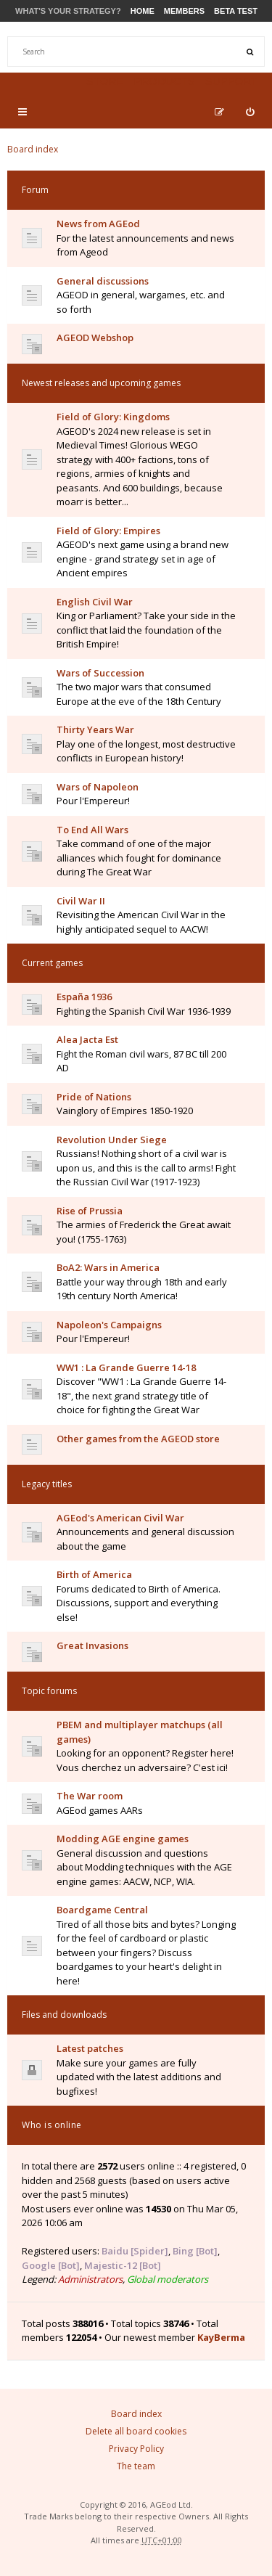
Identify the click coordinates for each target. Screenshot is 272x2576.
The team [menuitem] (136, 2466)
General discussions (103, 280)
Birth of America (94, 1574)
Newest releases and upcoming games (101, 383)
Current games (52, 963)
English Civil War (95, 601)
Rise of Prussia (90, 1210)
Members (184, 11)
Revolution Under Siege (112, 1139)
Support (231, 81)
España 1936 (84, 996)
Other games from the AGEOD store (138, 1438)
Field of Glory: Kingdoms (113, 416)
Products (163, 81)
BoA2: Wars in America (108, 1267)
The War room (90, 1795)
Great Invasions (92, 1645)
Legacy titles (47, 1484)
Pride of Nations (94, 1096)
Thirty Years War (95, 729)
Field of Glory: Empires (108, 530)
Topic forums (49, 1691)
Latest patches (90, 2048)
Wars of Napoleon (98, 786)
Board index (32, 149)
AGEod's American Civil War (120, 1517)
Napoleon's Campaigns (109, 1324)
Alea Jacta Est (87, 1039)
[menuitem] (250, 112)
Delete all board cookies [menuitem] (136, 2431)
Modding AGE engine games (123, 1838)
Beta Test (235, 11)
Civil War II (81, 900)
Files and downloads (64, 2014)
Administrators (90, 2279)
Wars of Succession (100, 672)
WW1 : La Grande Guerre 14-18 (126, 1367)
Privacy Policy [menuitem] (136, 2448)
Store (104, 81)
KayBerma (221, 2337)
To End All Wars (92, 829)
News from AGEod (98, 223)
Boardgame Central (102, 1909)
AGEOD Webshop (95, 337)
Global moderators (167, 2279)
